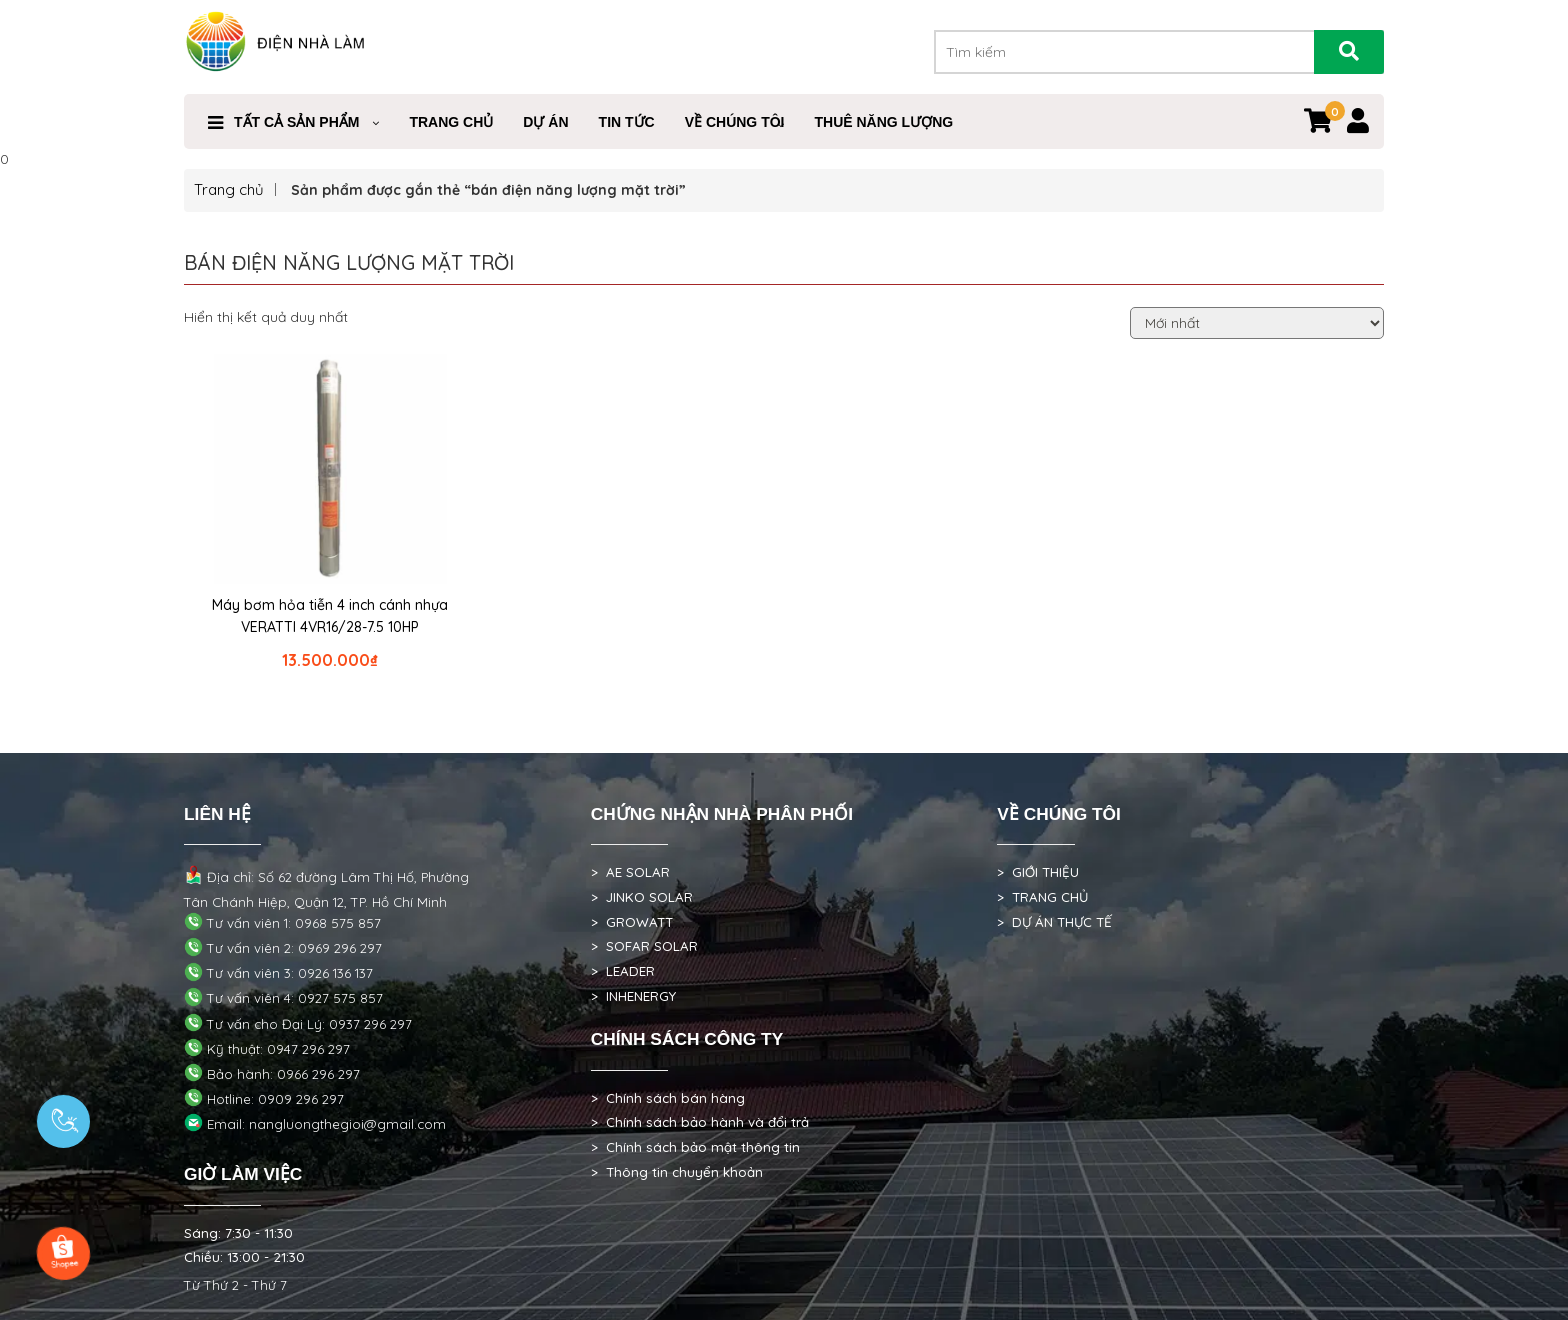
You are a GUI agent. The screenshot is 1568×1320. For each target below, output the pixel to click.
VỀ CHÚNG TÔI (735, 122)
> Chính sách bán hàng (668, 1098)
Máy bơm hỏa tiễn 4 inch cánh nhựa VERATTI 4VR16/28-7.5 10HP (330, 616)
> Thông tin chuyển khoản (677, 1172)
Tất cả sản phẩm (296, 122)
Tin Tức (627, 122)
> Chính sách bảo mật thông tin (695, 1147)
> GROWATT (632, 922)
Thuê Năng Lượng (883, 122)
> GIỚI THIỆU (1038, 872)
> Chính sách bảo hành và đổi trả (700, 1122)
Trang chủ (229, 189)
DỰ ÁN (545, 122)
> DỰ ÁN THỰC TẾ (1054, 922)
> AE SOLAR (630, 872)
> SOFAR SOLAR (644, 946)
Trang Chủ (451, 122)
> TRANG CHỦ (1042, 897)
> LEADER (623, 971)
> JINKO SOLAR (642, 897)
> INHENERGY (633, 996)
